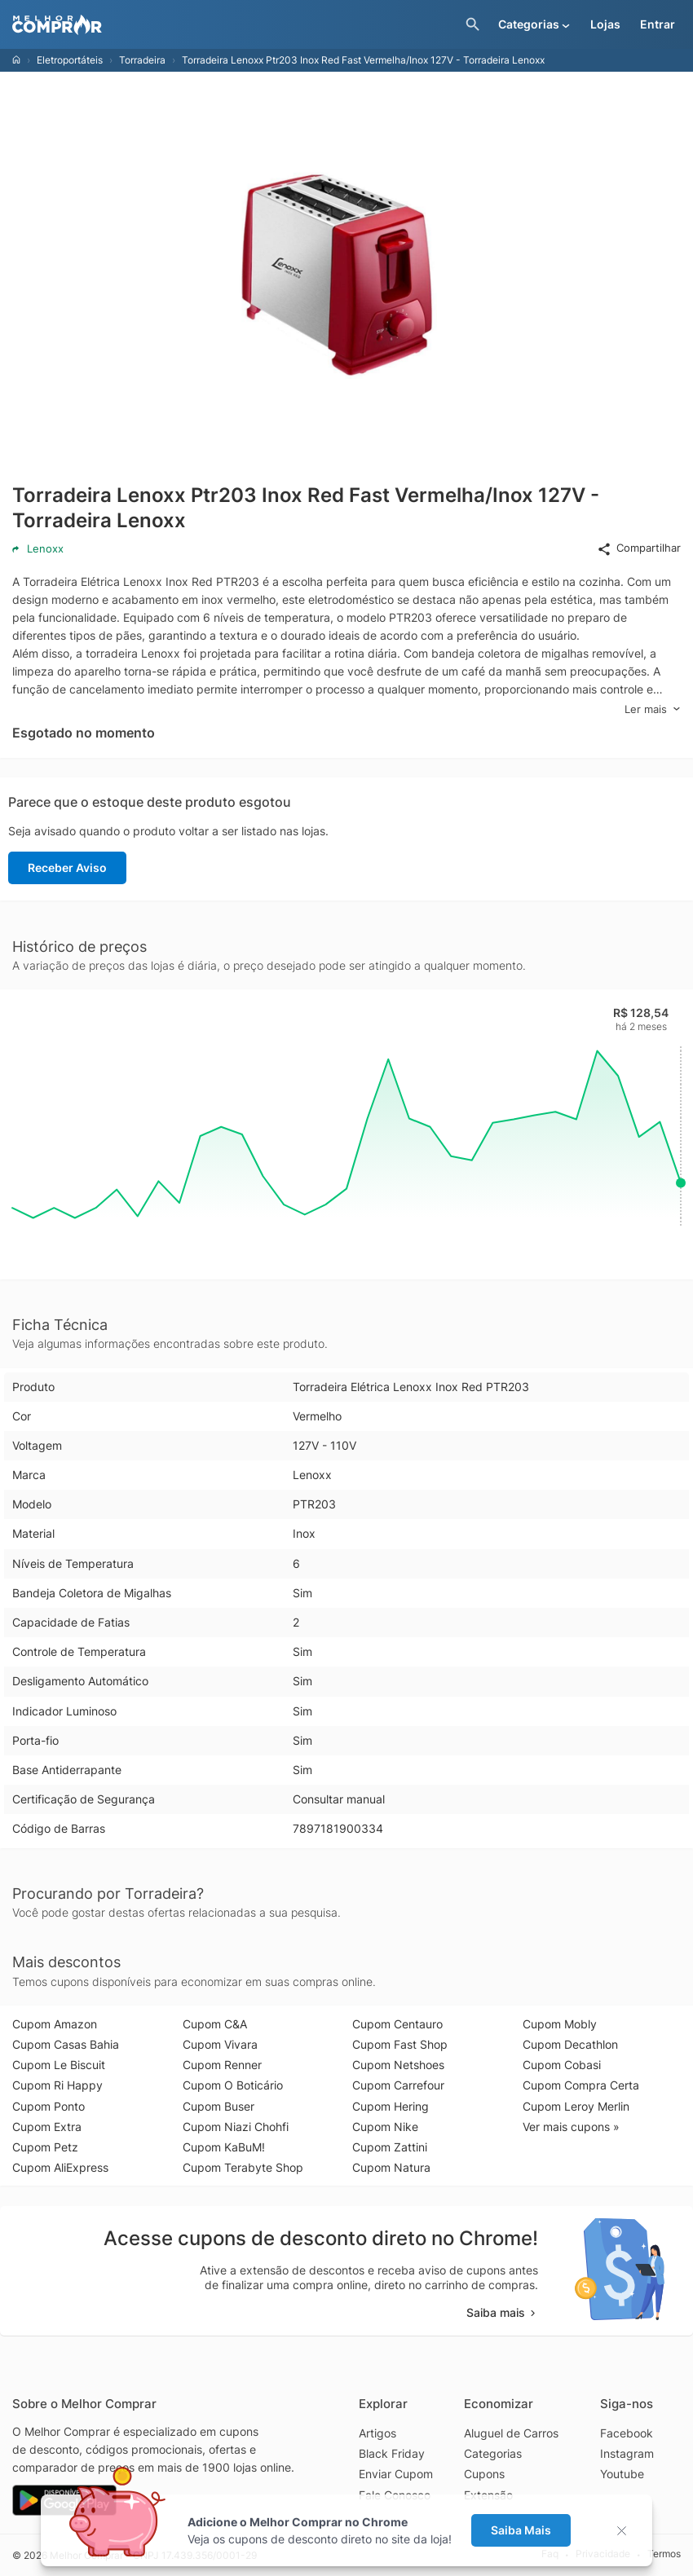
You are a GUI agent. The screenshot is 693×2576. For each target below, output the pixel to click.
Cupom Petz (45, 2147)
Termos (664, 2554)
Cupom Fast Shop (400, 2044)
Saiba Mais (521, 2530)
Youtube (622, 2474)
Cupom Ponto (48, 2106)
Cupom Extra (47, 2126)
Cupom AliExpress (60, 2167)
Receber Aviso (67, 867)
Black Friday (392, 2453)
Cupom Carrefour (398, 2085)
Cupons (484, 2474)
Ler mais (653, 709)
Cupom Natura (391, 2167)
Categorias (493, 2453)
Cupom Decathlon (570, 2044)
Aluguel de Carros (511, 2433)
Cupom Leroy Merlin (576, 2106)
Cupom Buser (218, 2106)
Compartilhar (639, 548)
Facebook (626, 2433)
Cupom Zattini (389, 2147)
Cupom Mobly (560, 2024)
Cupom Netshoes (398, 2065)
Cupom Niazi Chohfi (236, 2126)
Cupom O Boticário (233, 2085)
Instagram (627, 2453)
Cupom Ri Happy (57, 2085)
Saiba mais (502, 2312)
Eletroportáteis (70, 60)
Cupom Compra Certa (581, 2085)
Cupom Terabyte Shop (243, 2167)
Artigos (377, 2433)
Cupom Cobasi (562, 2065)
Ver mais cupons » (571, 2126)
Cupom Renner (222, 2065)
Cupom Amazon (54, 2024)
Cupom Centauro (397, 2024)
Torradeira (142, 60)
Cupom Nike (385, 2126)
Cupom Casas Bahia (65, 2044)
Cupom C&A (215, 2024)
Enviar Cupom (396, 2474)
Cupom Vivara (220, 2044)
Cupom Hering (390, 2106)
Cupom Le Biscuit (58, 2065)
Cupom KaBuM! (224, 2147)
